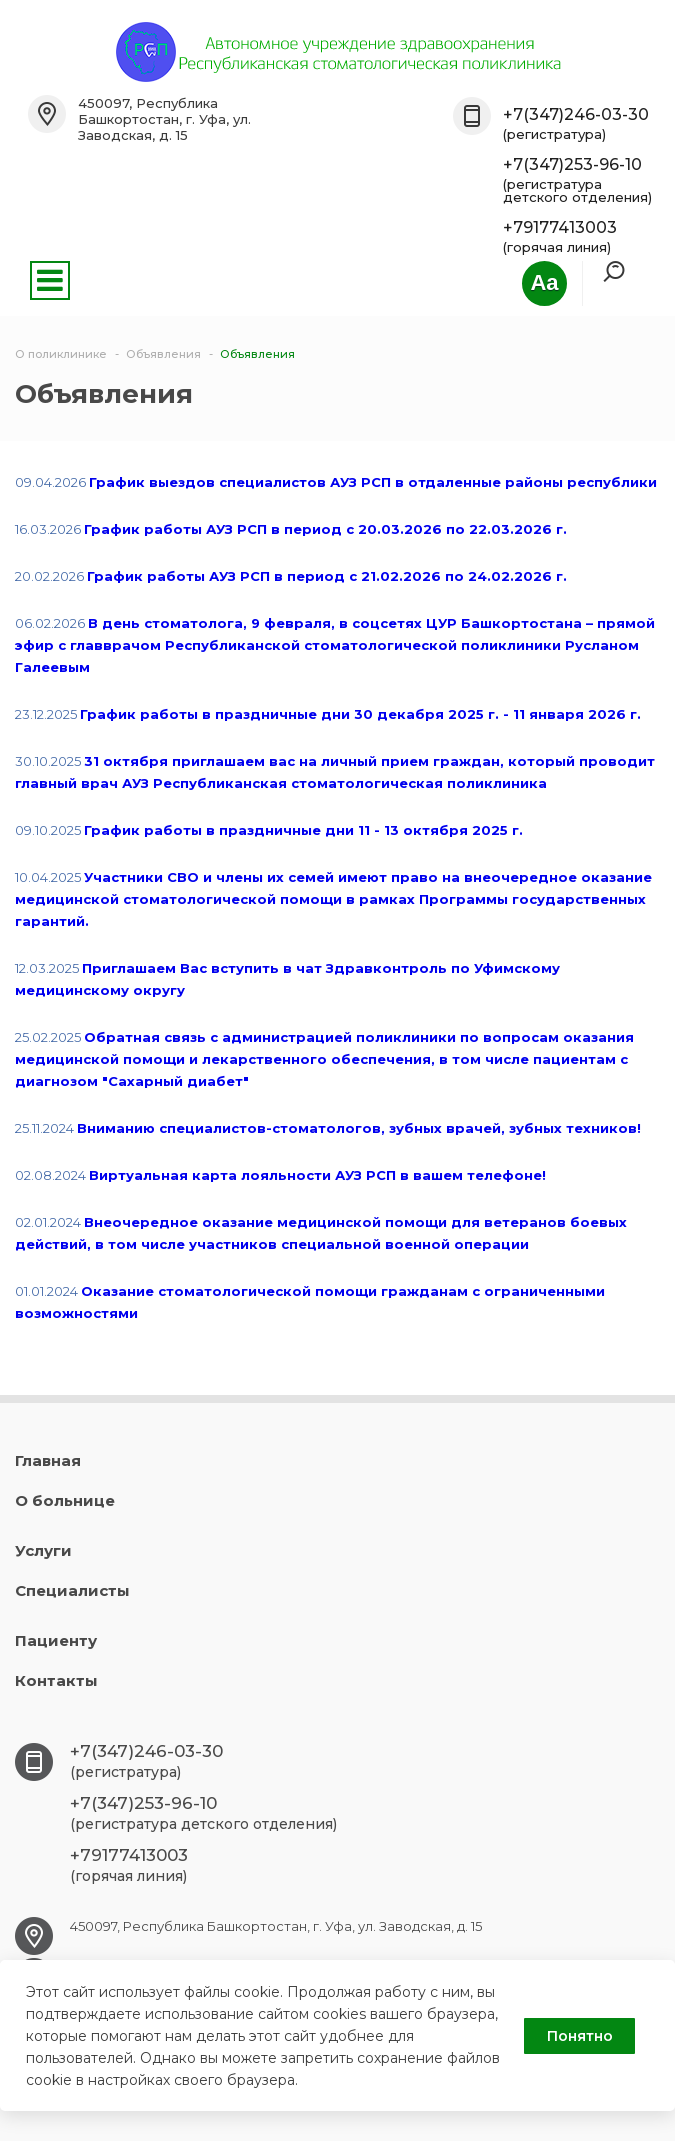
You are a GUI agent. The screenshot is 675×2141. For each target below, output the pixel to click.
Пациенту (56, 1640)
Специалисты (72, 1590)
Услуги (43, 1550)
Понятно (580, 2036)
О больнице (65, 1500)
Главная (48, 1460)
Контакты (56, 1680)
